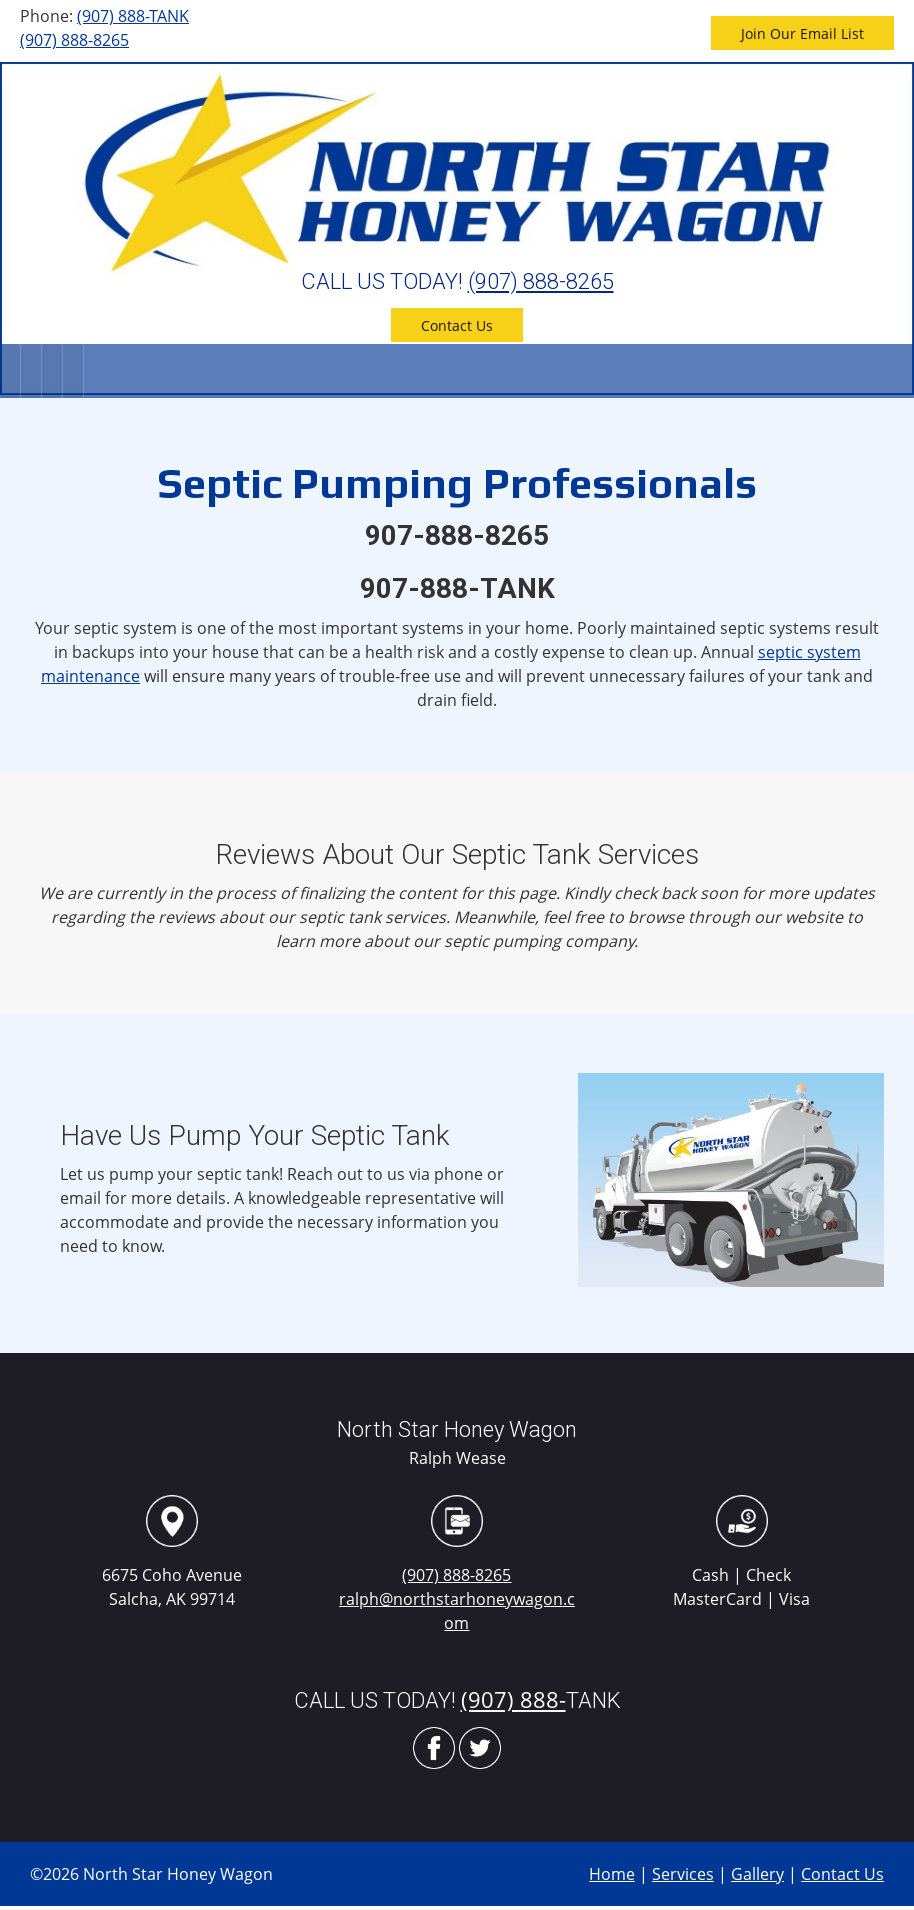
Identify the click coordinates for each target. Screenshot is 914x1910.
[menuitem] (10, 371)
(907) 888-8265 (74, 40)
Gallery (757, 1874)
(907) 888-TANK (133, 16)
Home (612, 1874)
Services (683, 1874)
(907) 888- (513, 1699)
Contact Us (842, 1874)
